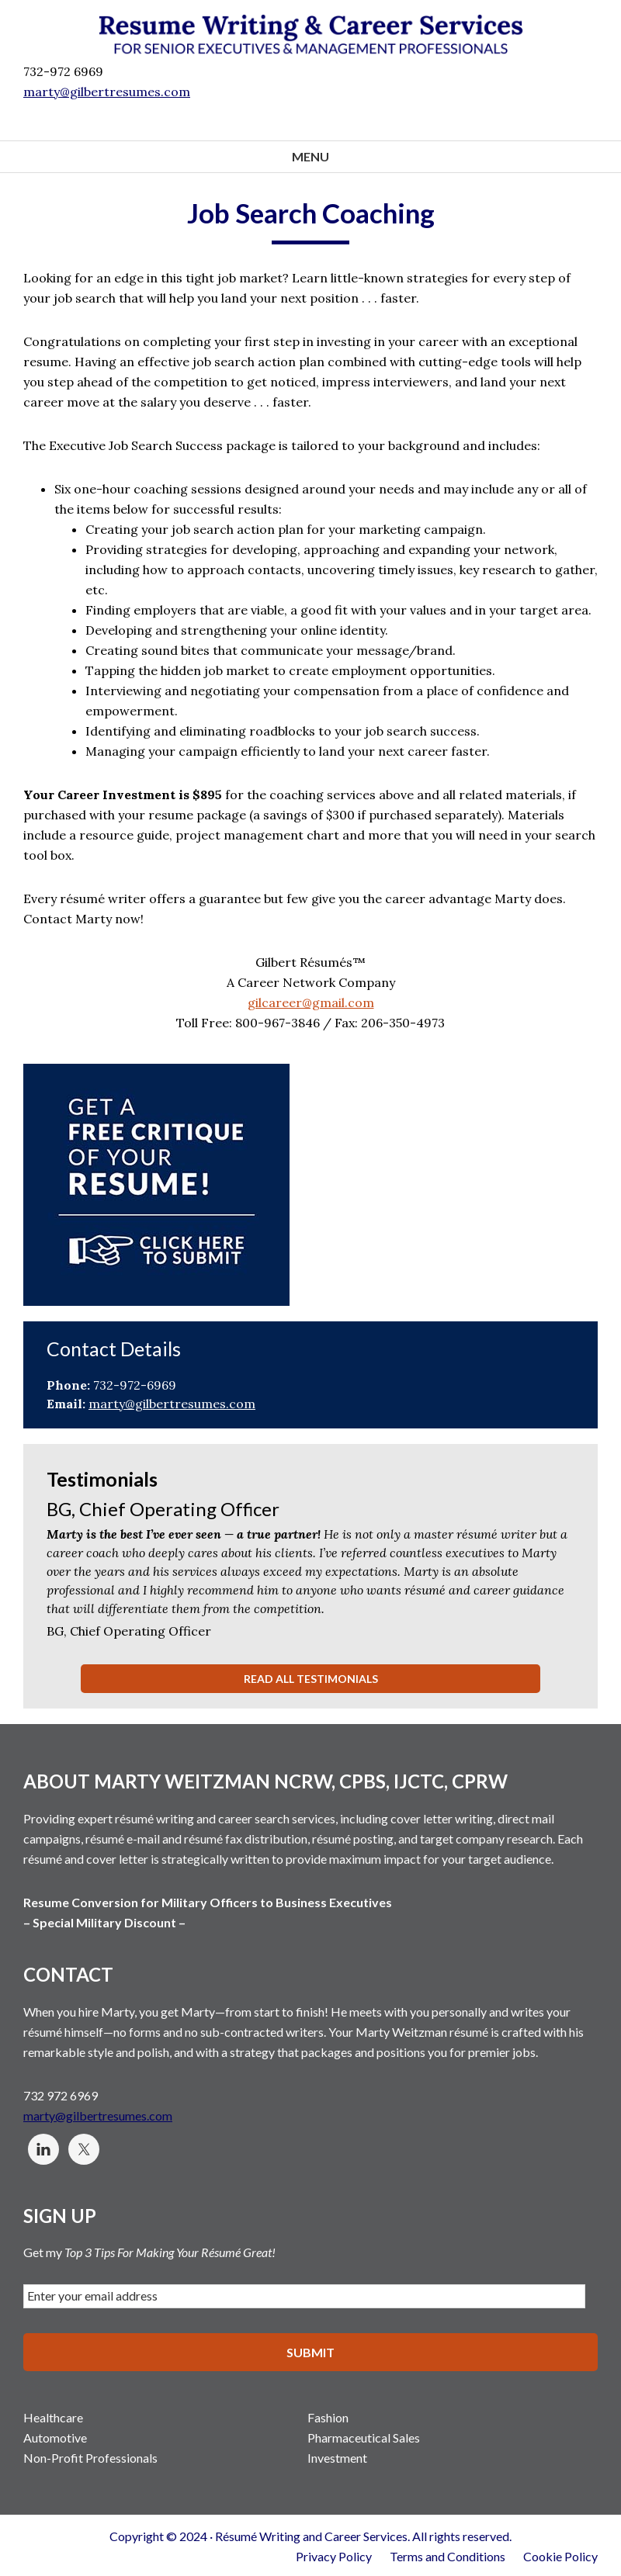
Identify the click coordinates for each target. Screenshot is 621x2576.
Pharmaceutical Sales (363, 2436)
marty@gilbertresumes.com (106, 91)
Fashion (328, 2415)
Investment (337, 2456)
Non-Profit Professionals (90, 2456)
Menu (310, 156)
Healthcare (53, 2415)
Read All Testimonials (311, 1678)
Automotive (55, 2436)
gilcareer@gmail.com (311, 1002)
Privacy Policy (334, 2554)
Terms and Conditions (447, 2554)
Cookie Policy (560, 2554)
